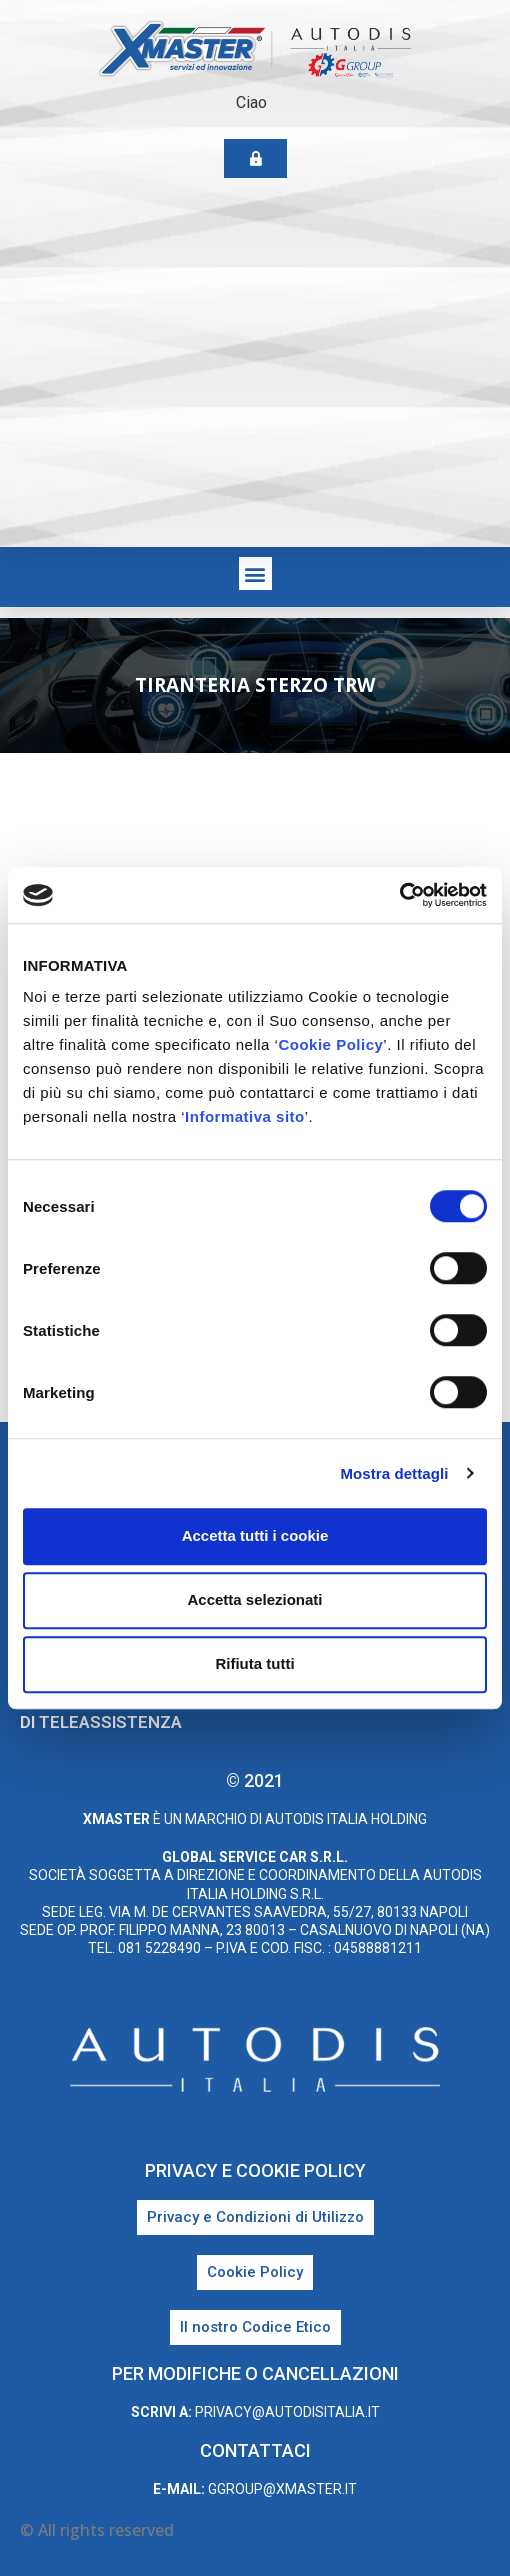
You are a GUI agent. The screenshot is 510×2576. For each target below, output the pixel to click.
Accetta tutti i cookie (255, 1535)
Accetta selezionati (254, 1599)
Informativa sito (245, 1116)
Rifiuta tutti (254, 1663)
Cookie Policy (330, 1044)
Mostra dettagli (394, 1473)
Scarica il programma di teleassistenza (119, 1711)
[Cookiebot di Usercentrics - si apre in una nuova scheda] (399, 895)
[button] (255, 573)
